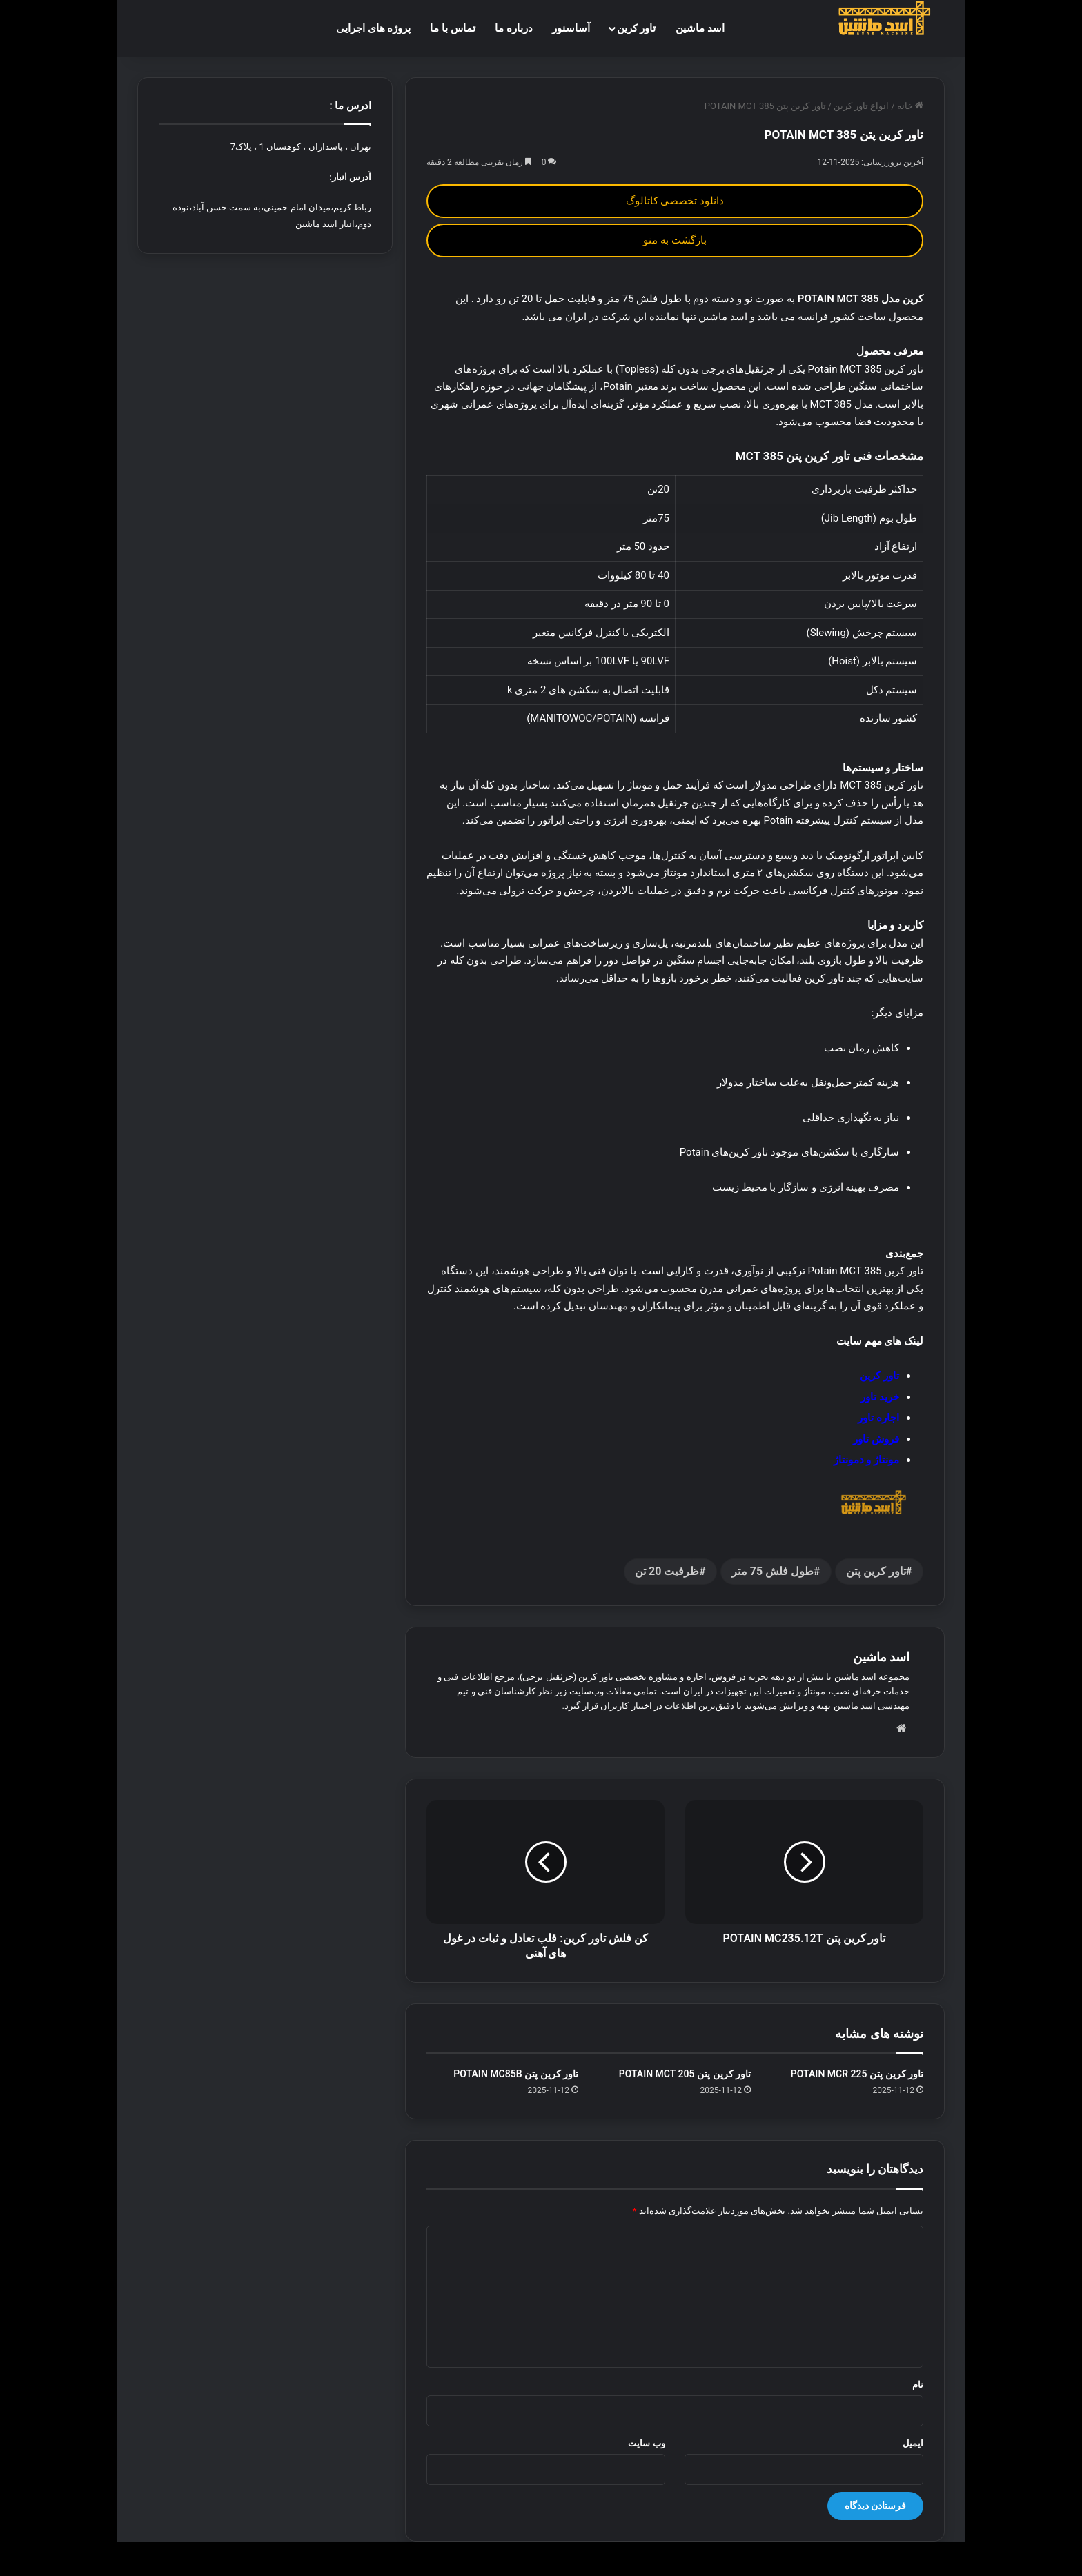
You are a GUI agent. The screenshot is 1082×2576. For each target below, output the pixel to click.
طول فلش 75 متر (772, 1571)
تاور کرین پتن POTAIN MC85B (515, 2073)
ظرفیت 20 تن (667, 1571)
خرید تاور (879, 1397)
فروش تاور (876, 1439)
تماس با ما (452, 28)
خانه (910, 106)
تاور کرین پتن (876, 1571)
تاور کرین (636, 28)
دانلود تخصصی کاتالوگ (675, 201)
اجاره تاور (878, 1417)
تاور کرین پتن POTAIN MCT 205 (685, 2073)
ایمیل (913, 2443)
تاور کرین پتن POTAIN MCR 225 (857, 2073)
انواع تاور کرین (861, 106)
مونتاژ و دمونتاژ (866, 1460)
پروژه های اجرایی (373, 28)
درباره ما (514, 28)
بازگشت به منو (674, 240)
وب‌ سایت (646, 2443)
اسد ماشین (700, 28)
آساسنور (571, 28)
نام (917, 2384)
